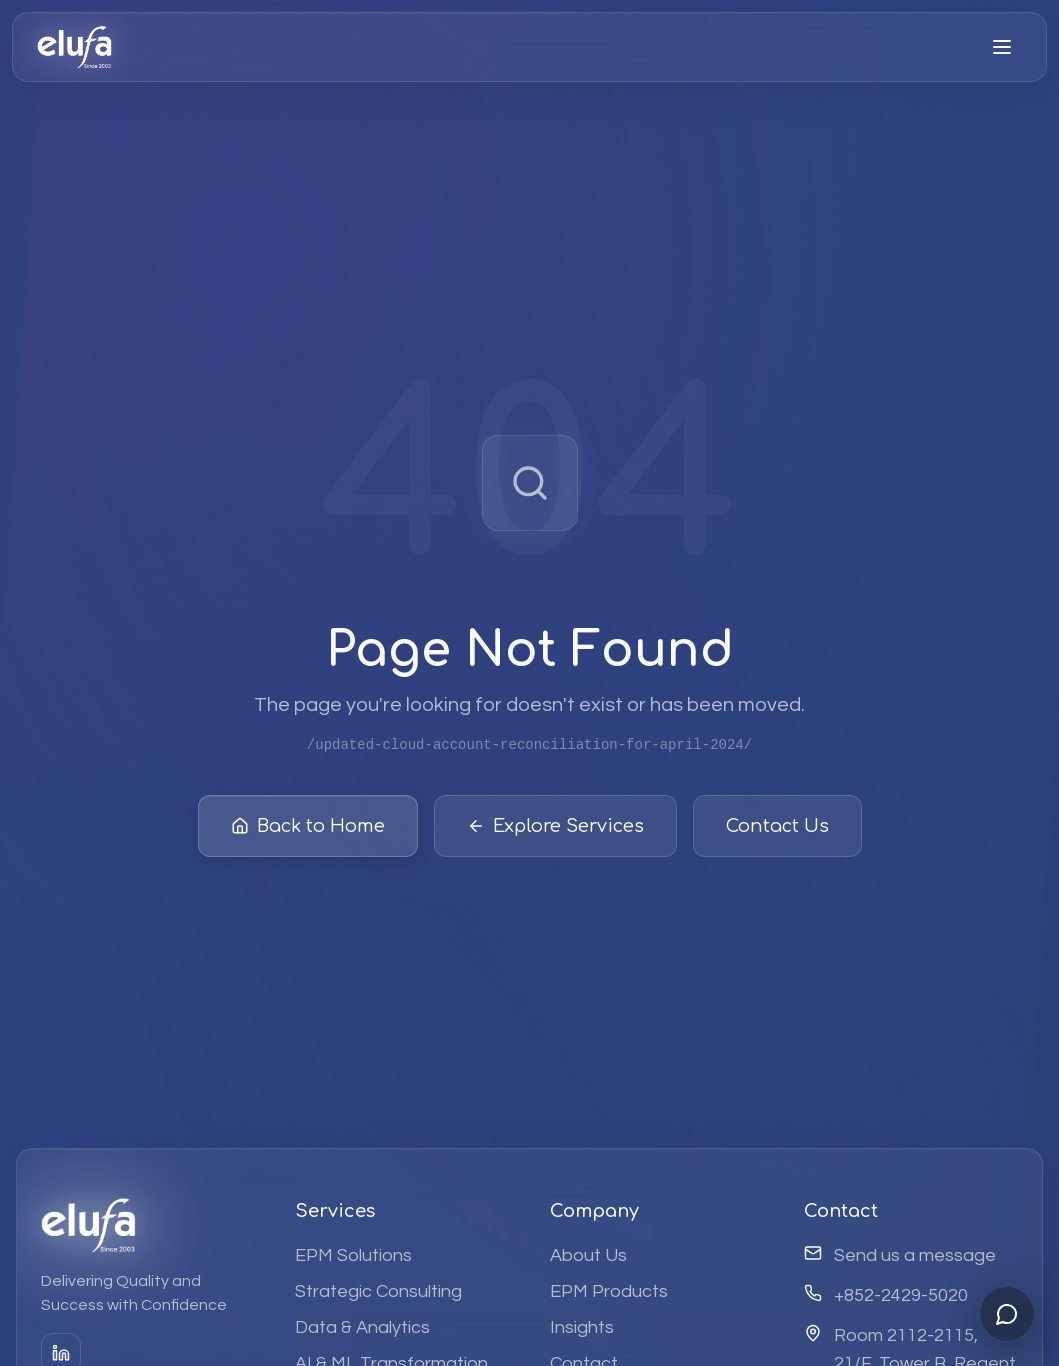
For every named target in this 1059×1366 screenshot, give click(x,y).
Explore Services (555, 831)
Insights (582, 1327)
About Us (588, 1255)
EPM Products (609, 1291)
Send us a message (915, 1255)
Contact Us (777, 831)
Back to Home (308, 831)
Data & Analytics (362, 1327)
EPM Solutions (353, 1255)
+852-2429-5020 (901, 1295)
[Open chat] (1007, 1314)
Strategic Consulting (378, 1291)
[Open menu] (1002, 47)
